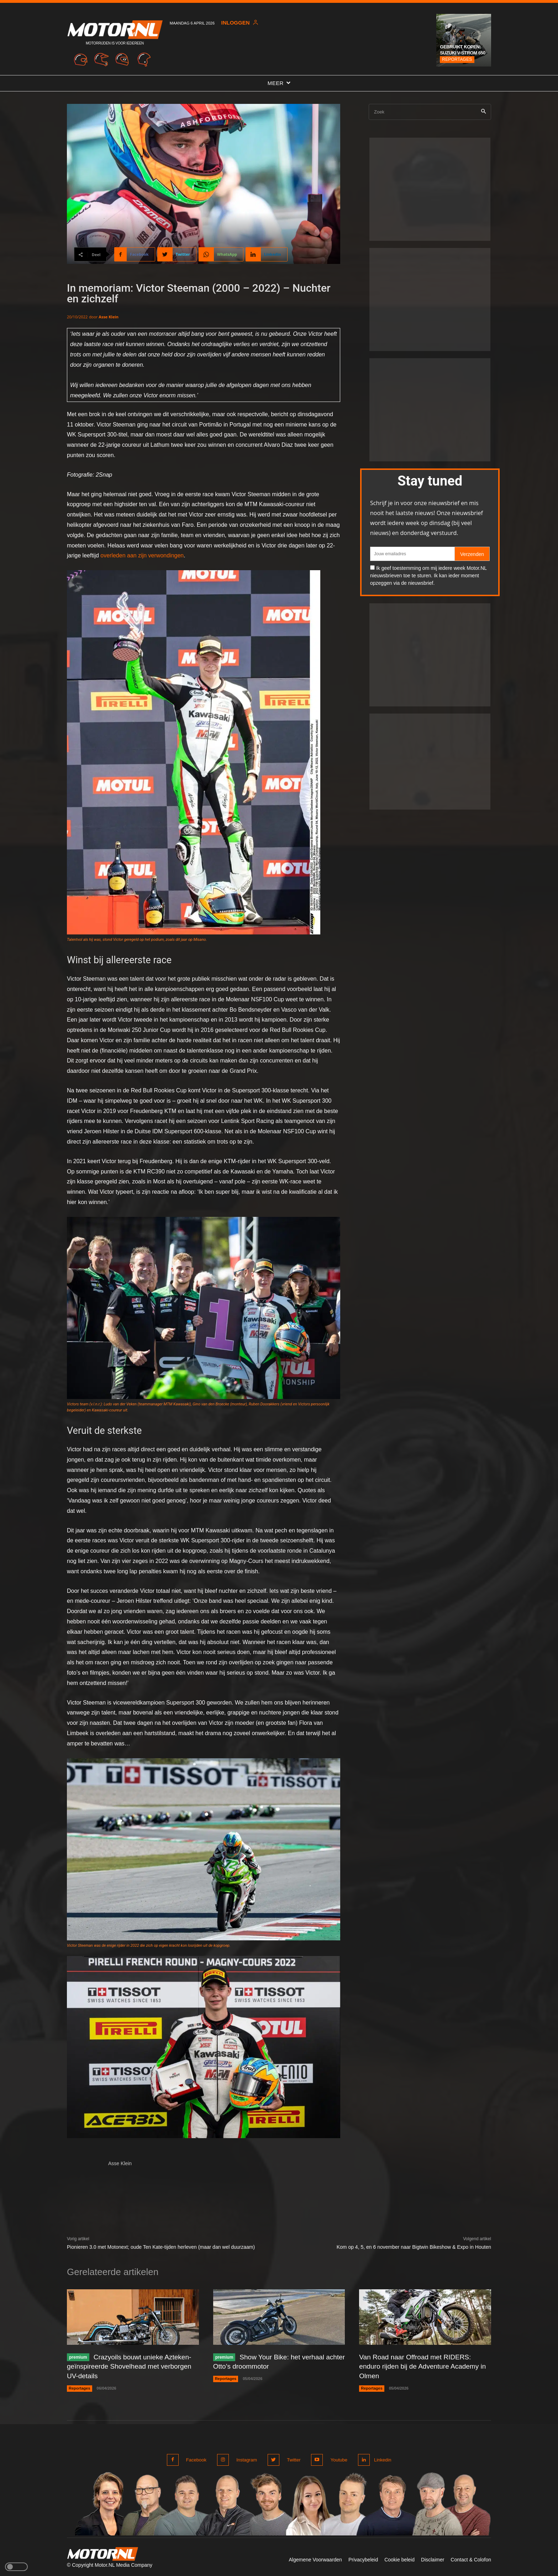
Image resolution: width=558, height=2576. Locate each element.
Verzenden (472, 554)
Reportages (457, 59)
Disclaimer (432, 2557)
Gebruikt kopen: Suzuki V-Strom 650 (462, 49)
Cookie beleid (399, 2557)
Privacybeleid (363, 2557)
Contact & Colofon (471, 2557)
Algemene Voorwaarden (315, 2557)
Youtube (335, 2458)
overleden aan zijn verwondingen (142, 555)
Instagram (245, 2458)
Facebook (196, 2458)
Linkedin (381, 2458)
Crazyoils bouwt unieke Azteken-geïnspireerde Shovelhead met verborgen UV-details (132, 2366)
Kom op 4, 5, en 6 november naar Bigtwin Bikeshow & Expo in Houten (414, 2247)
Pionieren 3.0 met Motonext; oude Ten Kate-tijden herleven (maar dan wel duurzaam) (161, 2247)
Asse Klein (109, 316)
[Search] (483, 112)
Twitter (291, 2458)
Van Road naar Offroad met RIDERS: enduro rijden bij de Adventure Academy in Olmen (422, 2366)
